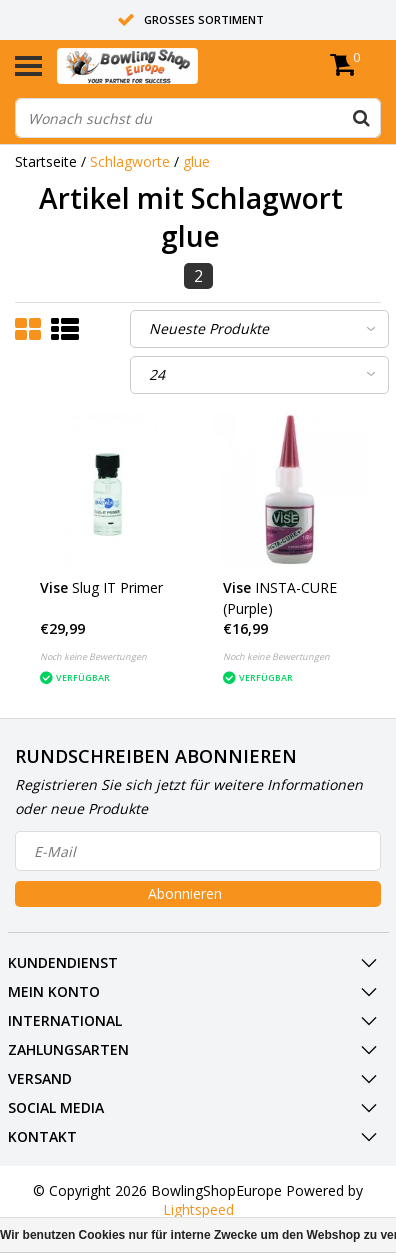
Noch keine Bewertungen (93, 656)
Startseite (46, 161)
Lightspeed (198, 1209)
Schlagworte (130, 161)
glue (196, 161)
